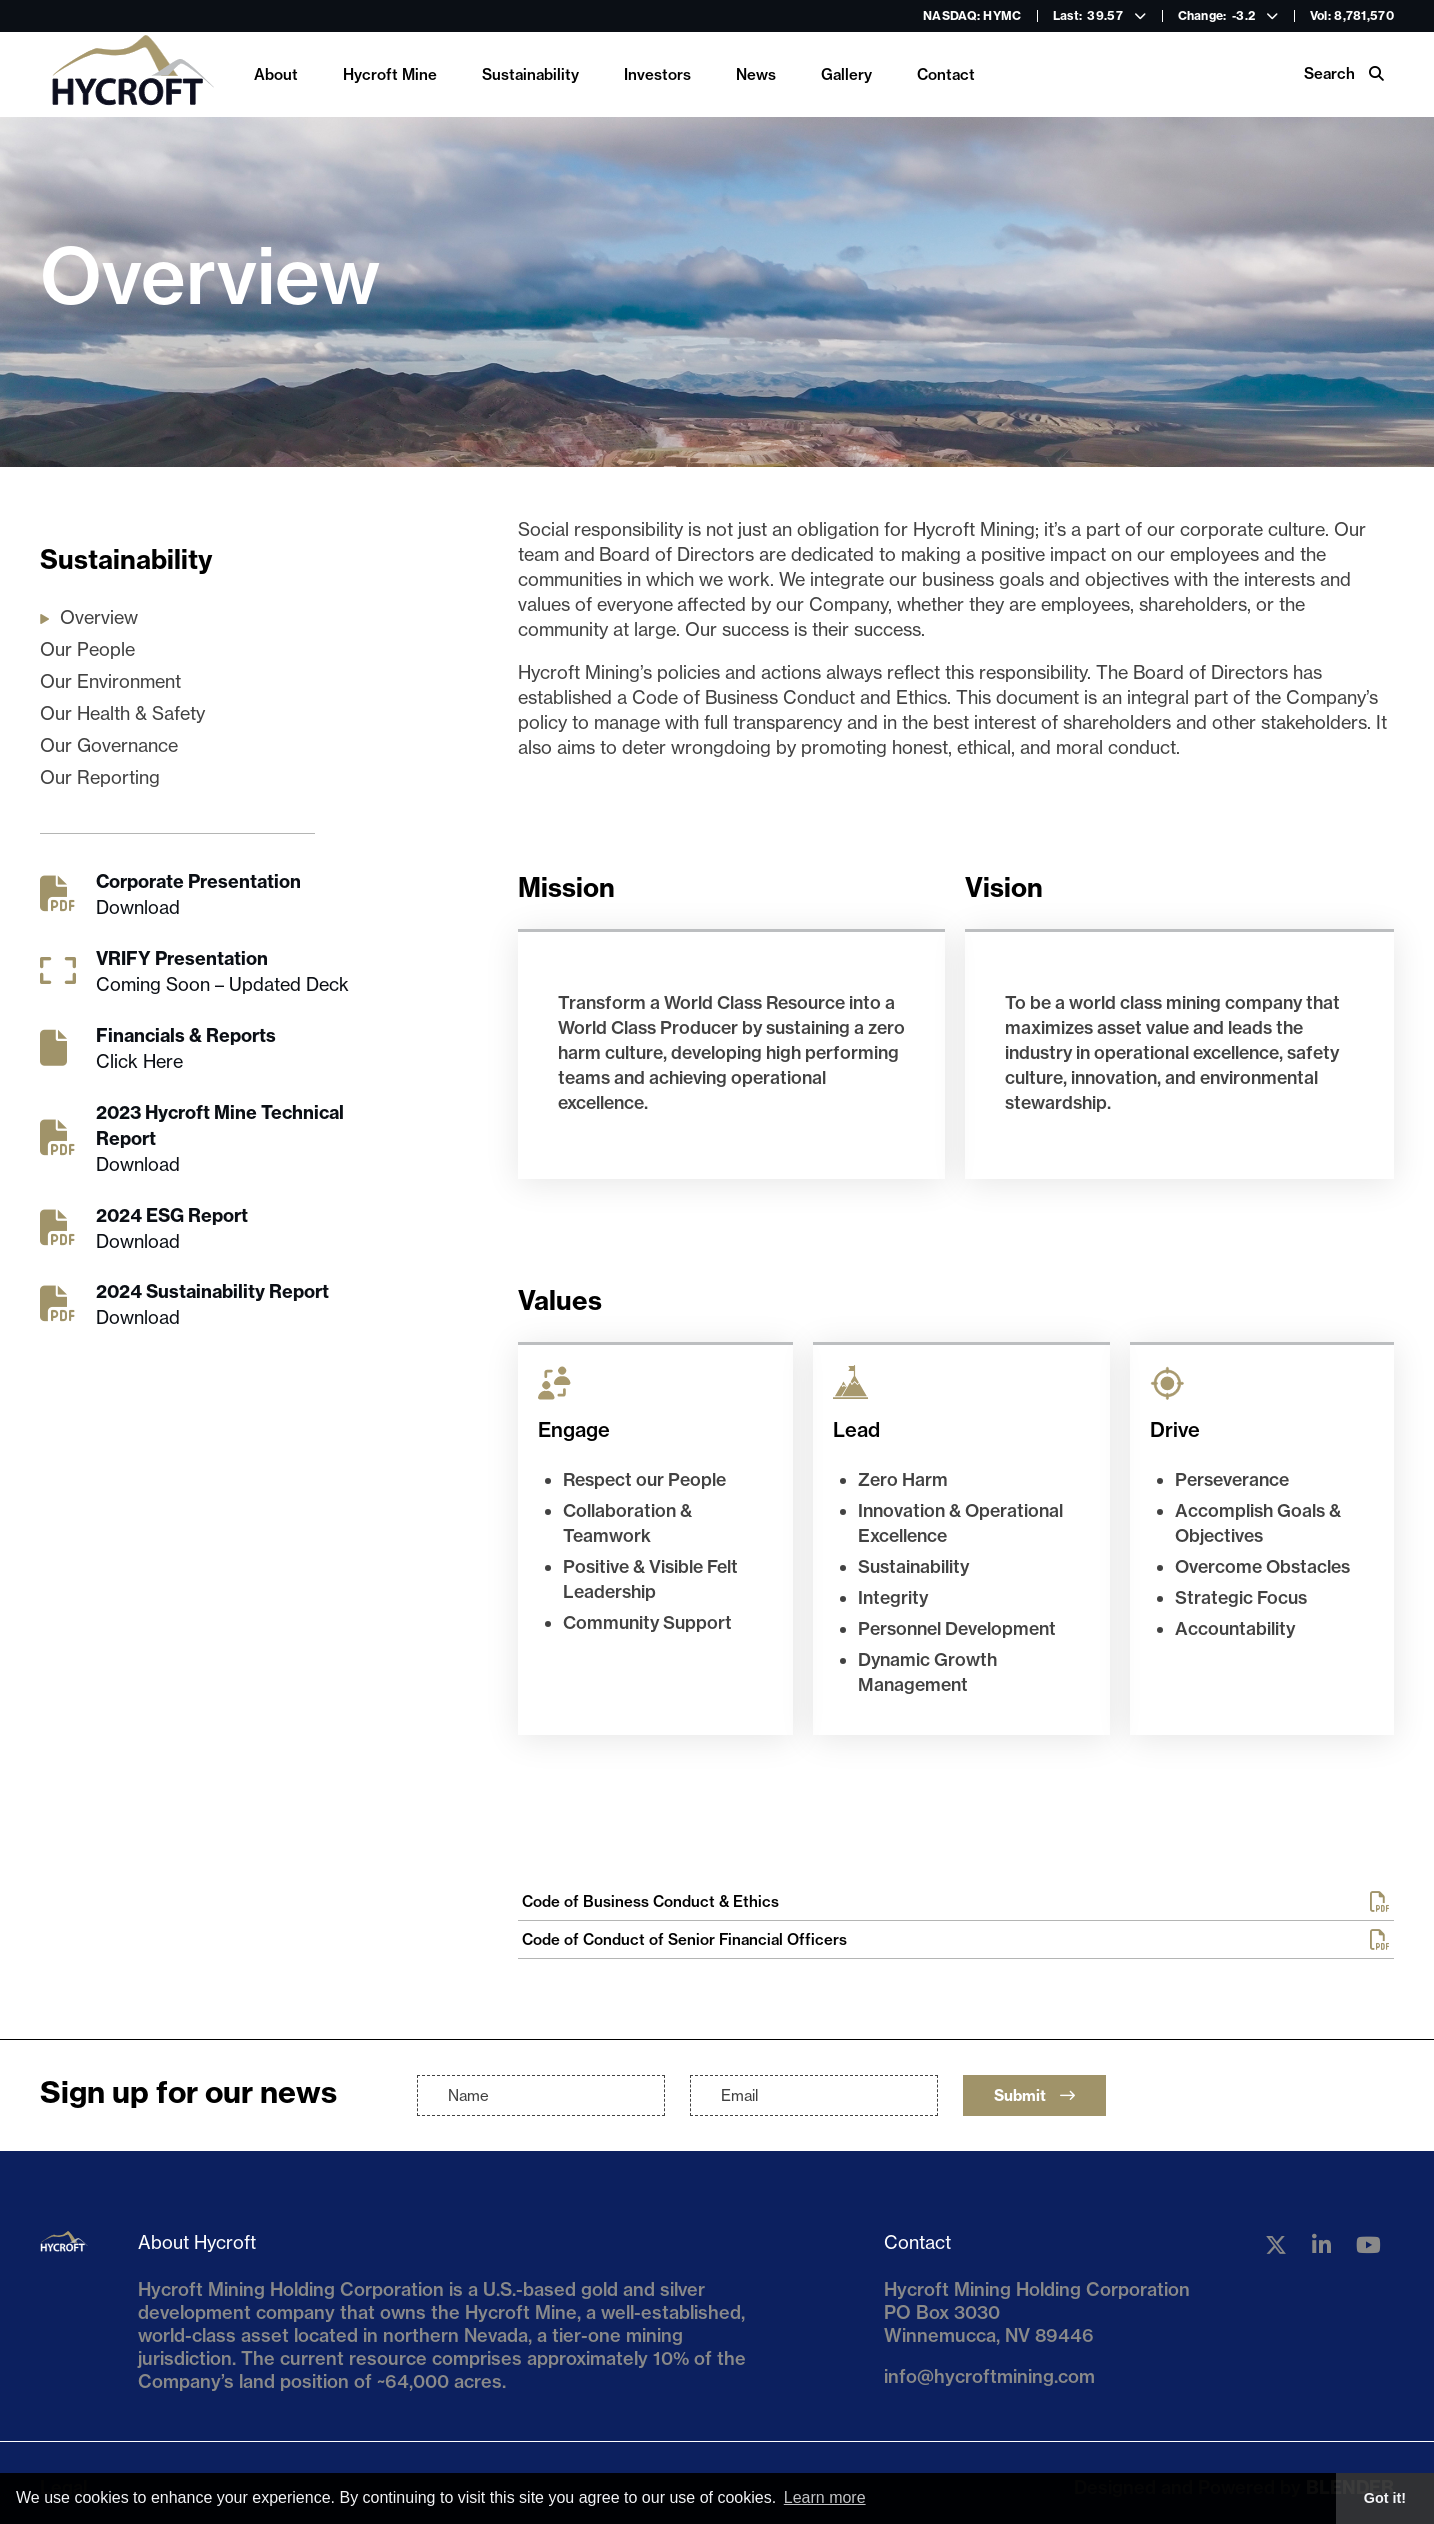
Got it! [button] (1385, 2498)
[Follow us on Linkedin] (1321, 2245)
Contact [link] (946, 74)
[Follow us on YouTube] (1368, 2245)
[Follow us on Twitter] (1276, 2245)
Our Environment (110, 681)
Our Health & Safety (122, 713)
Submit (1034, 2095)
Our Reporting (100, 777)
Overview (99, 617)
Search (1344, 73)
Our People (87, 649)
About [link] (276, 74)
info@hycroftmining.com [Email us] (989, 2376)
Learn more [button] (825, 2497)
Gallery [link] (846, 74)
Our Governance (109, 745)
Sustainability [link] (530, 74)
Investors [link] (657, 74)
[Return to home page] (132, 74)
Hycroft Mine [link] (390, 74)
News (756, 74)
